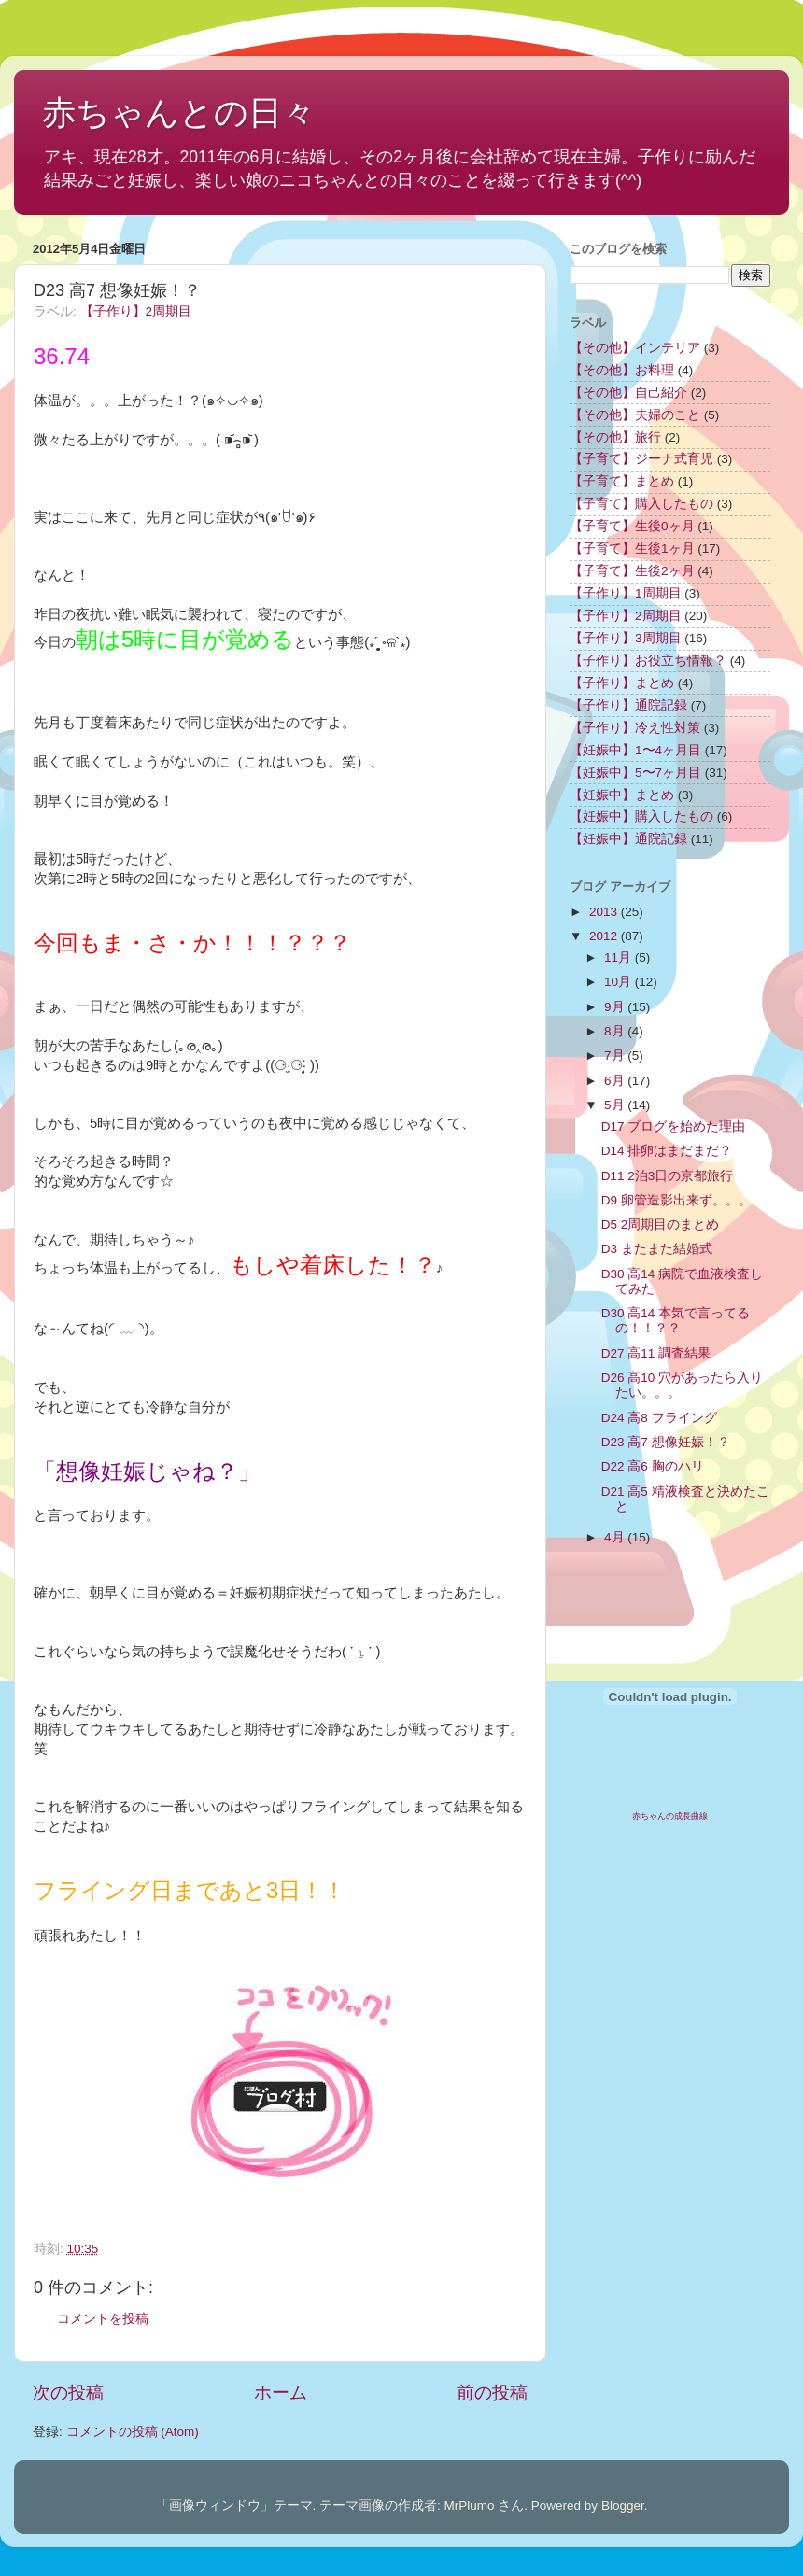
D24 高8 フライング (659, 1418)
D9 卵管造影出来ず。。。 (676, 1200)
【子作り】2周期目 (136, 311)
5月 (615, 1105)
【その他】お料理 (622, 370)
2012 (605, 936)
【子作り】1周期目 (626, 593)
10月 (619, 982)
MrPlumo (469, 2506)
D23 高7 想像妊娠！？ (665, 1442)
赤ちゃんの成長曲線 (670, 1816)
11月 (619, 957)
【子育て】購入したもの (641, 504)
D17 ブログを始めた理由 (673, 1126)
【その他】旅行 (615, 437)
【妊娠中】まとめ (622, 795)
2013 (605, 912)
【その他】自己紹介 (628, 393)
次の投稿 (68, 2392)
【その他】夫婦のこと (635, 415)
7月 (615, 1056)
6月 (615, 1081)
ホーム (280, 2392)
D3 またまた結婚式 (656, 1249)
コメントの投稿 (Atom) (132, 2432)
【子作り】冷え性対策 (635, 728)
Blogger (622, 2506)
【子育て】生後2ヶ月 (632, 571)
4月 (615, 1537)
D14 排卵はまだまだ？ (667, 1151)
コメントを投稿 (102, 2319)
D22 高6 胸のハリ (652, 1466)
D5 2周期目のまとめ (660, 1225)
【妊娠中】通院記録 (628, 839)
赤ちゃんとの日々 (179, 112)
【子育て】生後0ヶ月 (632, 526)
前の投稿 (492, 2392)
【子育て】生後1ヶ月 (632, 549)
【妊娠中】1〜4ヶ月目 (635, 750)
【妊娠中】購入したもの (641, 816)
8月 (615, 1031)
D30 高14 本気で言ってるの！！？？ (675, 1320)
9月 (615, 1007)
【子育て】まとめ (622, 481)
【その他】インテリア (635, 348)
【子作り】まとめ (622, 683)
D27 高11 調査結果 (656, 1353)
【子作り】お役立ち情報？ (648, 661)
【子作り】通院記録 (628, 705)
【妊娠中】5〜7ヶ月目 (635, 773)
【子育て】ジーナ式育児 (641, 459)
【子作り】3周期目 (626, 638)
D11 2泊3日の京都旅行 (667, 1176)
